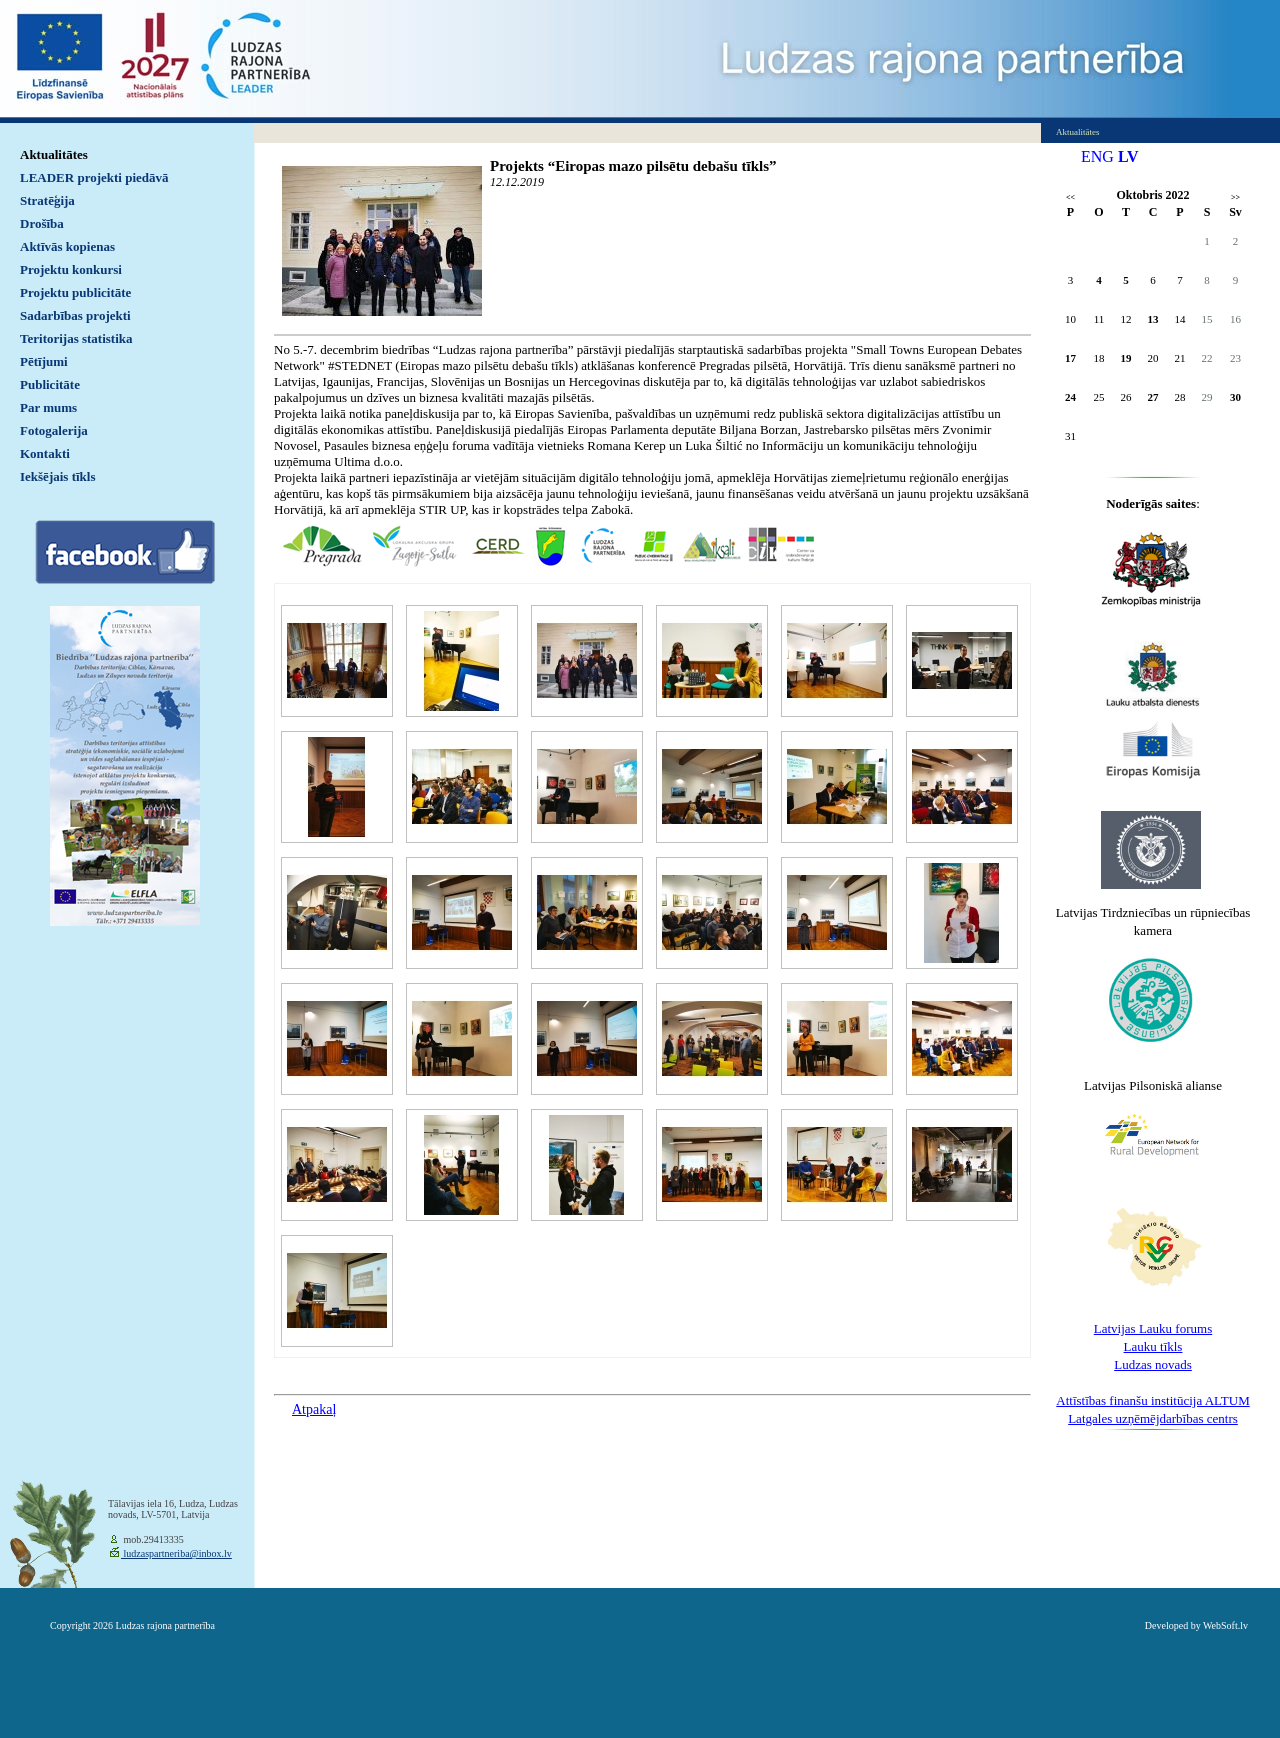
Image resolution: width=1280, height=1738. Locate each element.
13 (1153, 319)
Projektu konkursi (71, 269)
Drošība (42, 223)
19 (1126, 358)
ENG (1097, 156)
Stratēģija (47, 200)
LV (1128, 156)
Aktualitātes (54, 154)
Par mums (48, 407)
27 (1153, 397)
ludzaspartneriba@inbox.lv (176, 1553)
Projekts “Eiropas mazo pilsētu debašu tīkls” (633, 166)
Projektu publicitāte (75, 292)
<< (1070, 197)
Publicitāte (50, 384)
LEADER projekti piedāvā (94, 177)
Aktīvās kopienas (67, 246)
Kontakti (45, 453)
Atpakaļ (314, 1409)
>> (1235, 197)
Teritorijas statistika (76, 338)
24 (1070, 397)
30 (1235, 397)
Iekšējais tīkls (57, 476)
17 (1070, 358)
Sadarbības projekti (75, 315)
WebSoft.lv (1225, 1625)
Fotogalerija (54, 430)
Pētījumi (44, 361)
